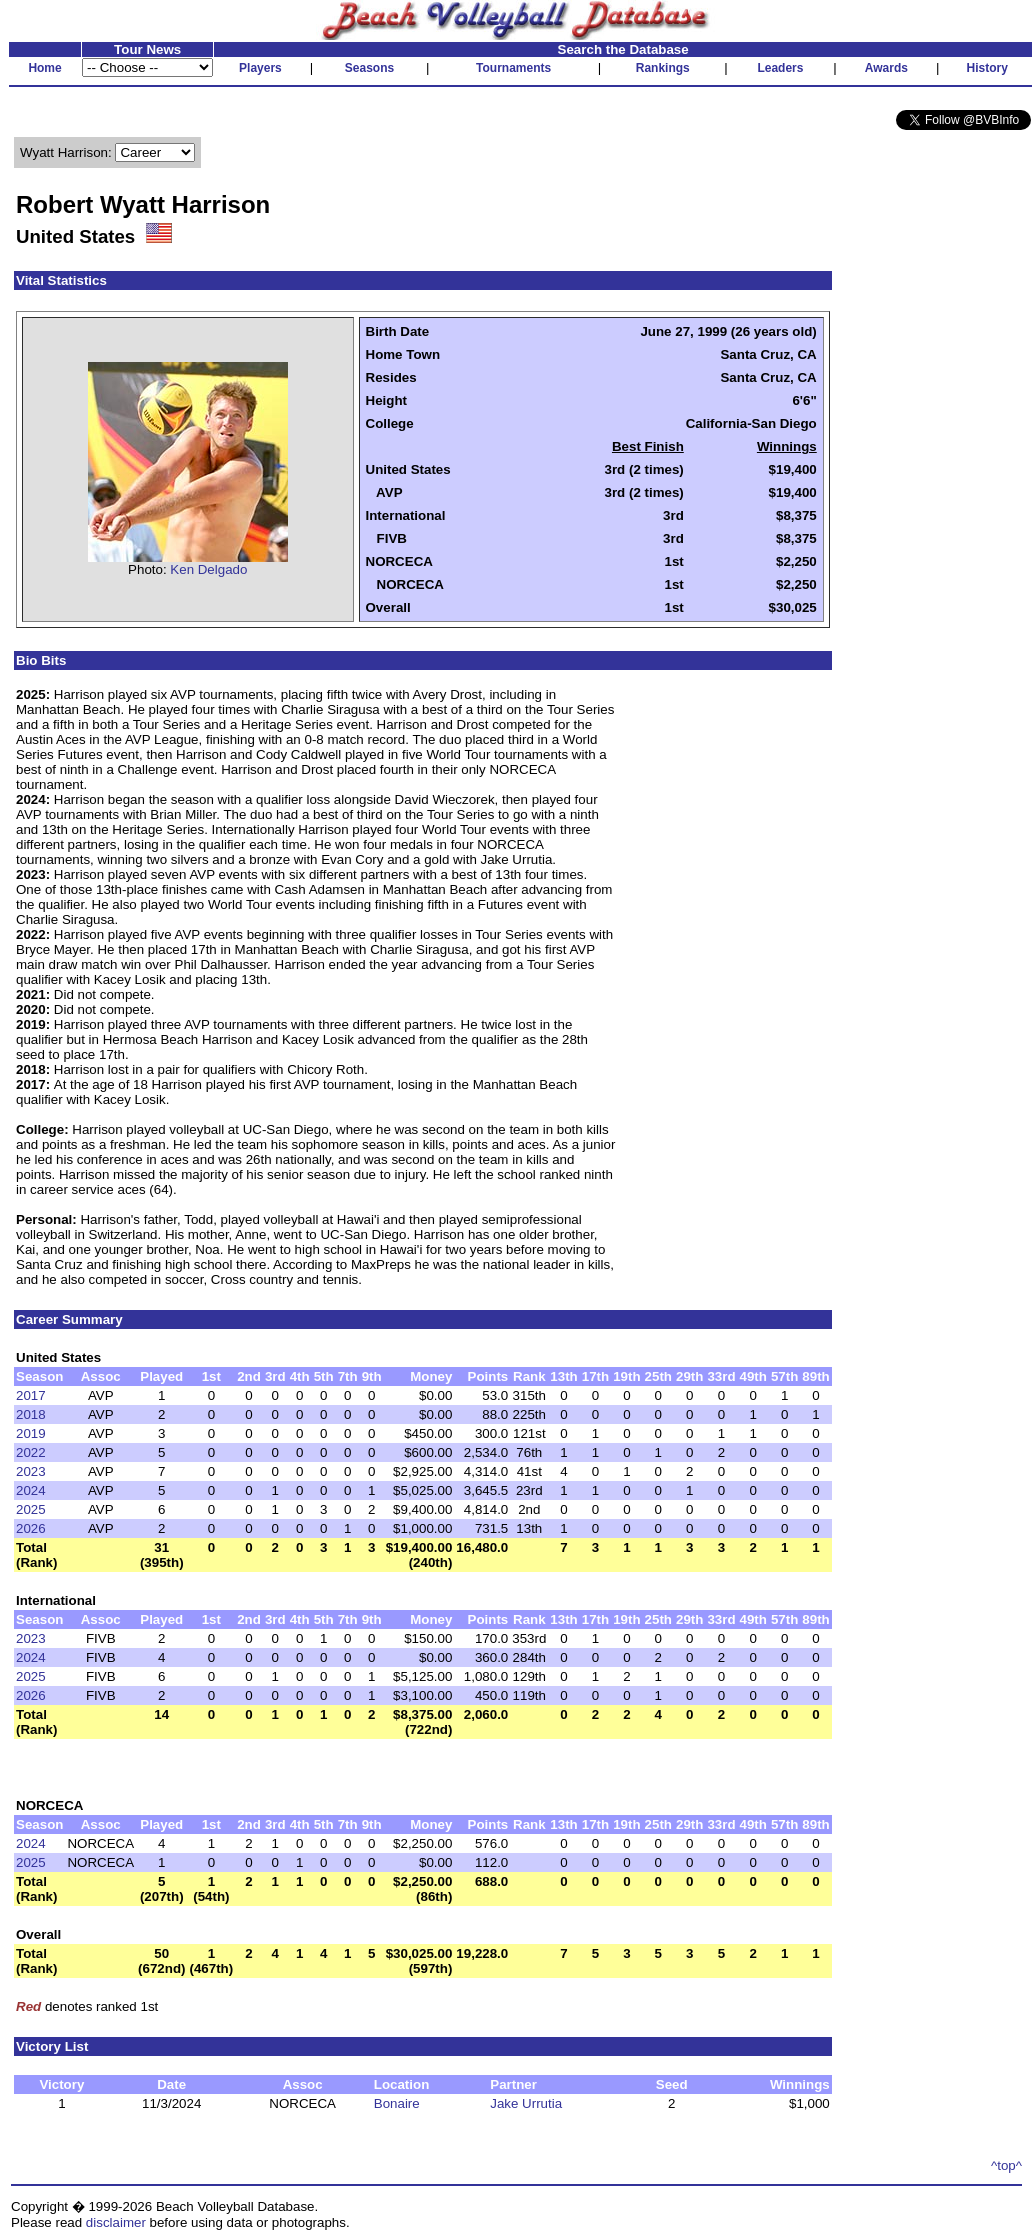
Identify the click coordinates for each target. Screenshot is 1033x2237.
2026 (31, 1528)
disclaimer (116, 2222)
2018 (31, 1414)
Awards (886, 68)
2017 (31, 1395)
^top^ (1006, 2165)
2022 (31, 1452)
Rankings (663, 68)
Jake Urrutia (526, 2103)
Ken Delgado (208, 569)
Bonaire (397, 2103)
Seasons (369, 68)
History (987, 68)
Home (44, 68)
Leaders (780, 68)
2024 (31, 1490)
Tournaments (513, 68)
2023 (31, 1471)
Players (260, 68)
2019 (31, 1433)
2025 (31, 1509)
